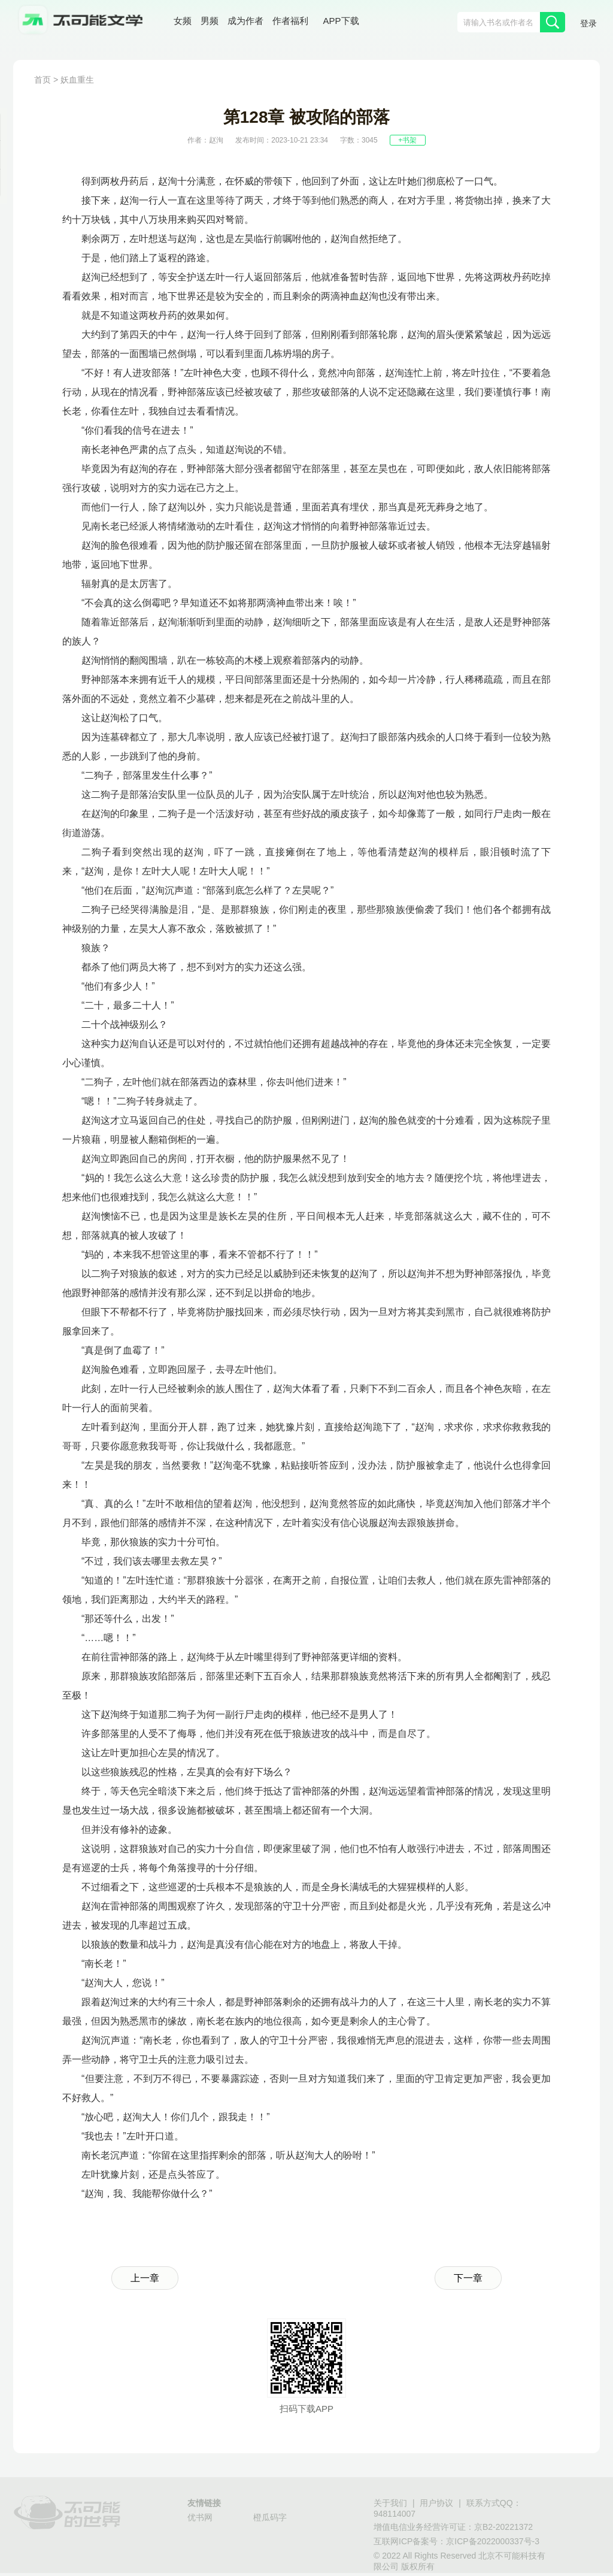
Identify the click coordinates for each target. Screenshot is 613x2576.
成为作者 (245, 20)
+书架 (407, 140)
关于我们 (390, 2503)
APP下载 (341, 21)
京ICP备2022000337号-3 (492, 2541)
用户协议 (436, 2503)
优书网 (200, 2517)
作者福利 (290, 20)
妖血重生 (77, 79)
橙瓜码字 (270, 2517)
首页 (42, 79)
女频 (183, 20)
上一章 (145, 2278)
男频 (210, 20)
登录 (588, 23)
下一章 (468, 2278)
